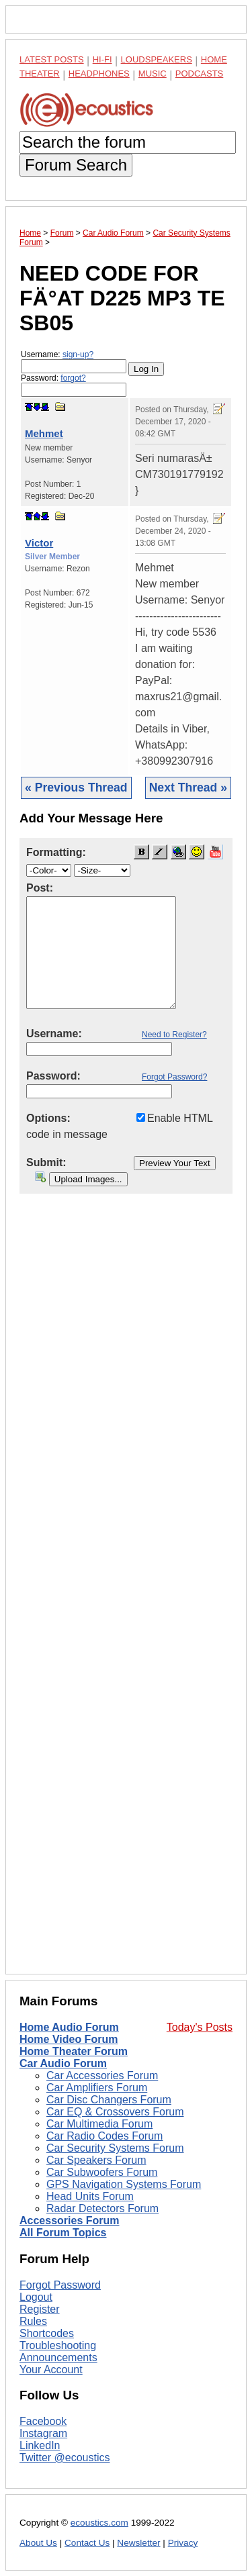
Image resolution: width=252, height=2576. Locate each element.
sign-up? (77, 354)
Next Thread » (188, 787)
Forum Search (76, 165)
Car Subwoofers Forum (101, 2172)
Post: (39, 888)
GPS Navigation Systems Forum (123, 2184)
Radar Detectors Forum (102, 2208)
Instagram (43, 2433)
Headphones (99, 73)
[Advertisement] (126, 1594)
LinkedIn (39, 2445)
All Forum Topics (62, 2232)
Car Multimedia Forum (99, 2124)
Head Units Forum (90, 2196)
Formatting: (56, 852)
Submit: (46, 1162)
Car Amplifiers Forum (96, 2087)
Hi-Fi (102, 59)
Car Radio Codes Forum (104, 2136)
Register (39, 2309)
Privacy (183, 2543)
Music (152, 73)
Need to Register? (174, 1034)
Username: (73, 361)
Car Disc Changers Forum (108, 2099)
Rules (33, 2321)
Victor (39, 542)
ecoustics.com (99, 2523)
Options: (48, 1118)
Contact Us (87, 2543)
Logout (35, 2297)
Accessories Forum (69, 2220)
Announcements (58, 2357)
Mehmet (44, 433)
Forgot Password (60, 2285)
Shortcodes (46, 2333)
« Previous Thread (76, 787)
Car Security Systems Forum (114, 2148)
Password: (73, 385)
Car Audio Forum (63, 2063)
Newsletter (138, 2543)
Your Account (51, 2369)
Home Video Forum (68, 2039)
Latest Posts (51, 59)
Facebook (43, 2421)
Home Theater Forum (73, 2051)
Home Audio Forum (69, 2027)
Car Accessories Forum (102, 2075)
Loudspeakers (156, 59)
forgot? (72, 378)
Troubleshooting (57, 2345)
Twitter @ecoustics (64, 2457)
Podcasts (199, 73)
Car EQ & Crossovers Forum (114, 2111)
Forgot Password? (174, 1077)
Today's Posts (200, 2027)
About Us (38, 2543)
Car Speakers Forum (96, 2160)
